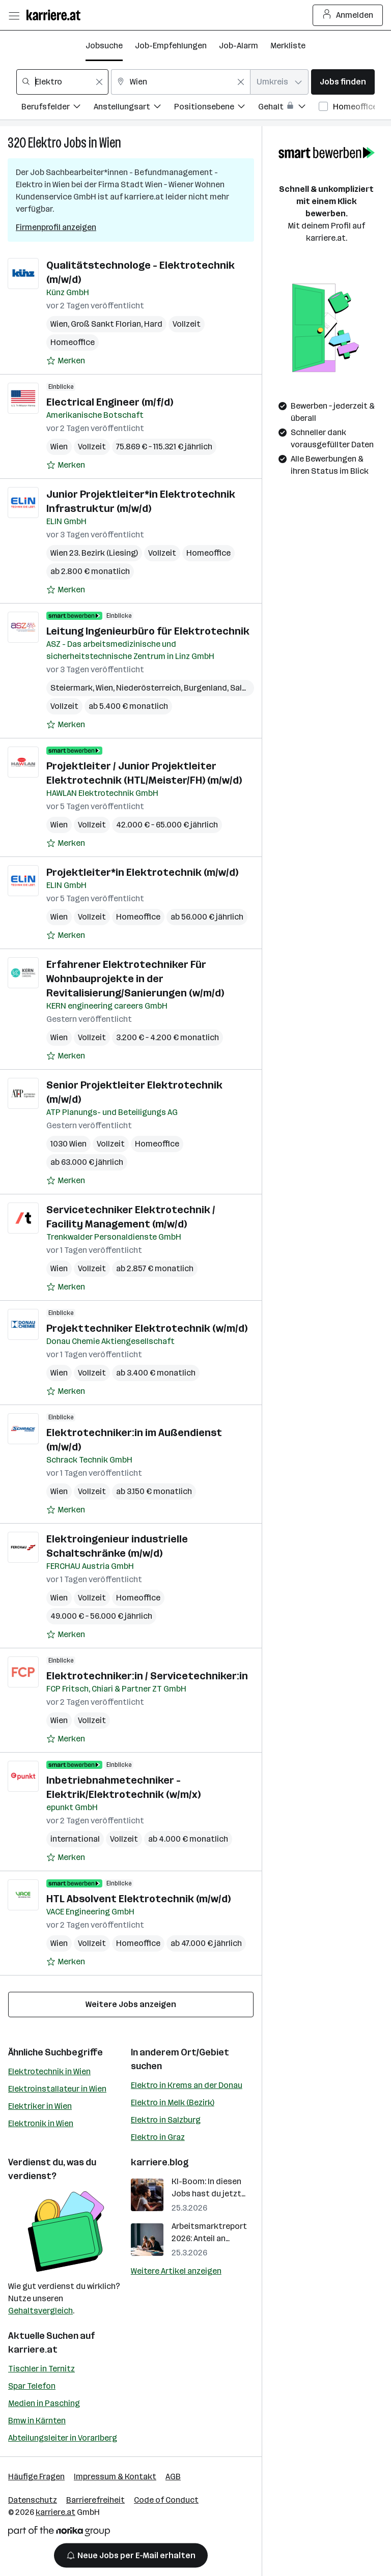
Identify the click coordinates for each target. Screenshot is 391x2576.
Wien (110, 142)
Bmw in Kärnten (37, 2420)
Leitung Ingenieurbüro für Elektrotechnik (147, 631)
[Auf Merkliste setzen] (65, 361)
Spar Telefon (31, 2386)
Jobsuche (104, 45)
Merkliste (287, 45)
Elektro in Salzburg (166, 2120)
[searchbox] (62, 82)
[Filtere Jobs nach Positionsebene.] (216, 108)
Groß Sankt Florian (106, 324)
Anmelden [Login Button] (348, 15)
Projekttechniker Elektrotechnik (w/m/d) (146, 1328)
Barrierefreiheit (95, 2500)
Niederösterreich (148, 688)
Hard (153, 324)
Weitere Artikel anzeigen (176, 2271)
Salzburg (246, 688)
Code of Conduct (166, 2500)
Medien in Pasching (44, 2403)
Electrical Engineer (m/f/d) (109, 402)
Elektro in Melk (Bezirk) (172, 2102)
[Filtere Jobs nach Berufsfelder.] (57, 108)
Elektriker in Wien (40, 2106)
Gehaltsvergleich (40, 2310)
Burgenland (205, 688)
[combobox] (62, 82)
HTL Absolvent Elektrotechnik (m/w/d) (138, 1899)
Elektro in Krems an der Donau (186, 2085)
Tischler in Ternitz (41, 2368)
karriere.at (33, 2349)
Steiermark (71, 688)
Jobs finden (343, 82)
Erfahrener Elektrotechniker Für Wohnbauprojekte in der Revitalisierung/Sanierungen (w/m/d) (135, 978)
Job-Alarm (238, 45)
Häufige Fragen (36, 2476)
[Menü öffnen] (13, 15)
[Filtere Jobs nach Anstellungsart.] (134, 108)
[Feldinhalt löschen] (99, 82)
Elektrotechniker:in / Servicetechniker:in (147, 1676)
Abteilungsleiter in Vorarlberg (62, 2438)
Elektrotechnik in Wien (49, 2071)
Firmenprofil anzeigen (56, 227)
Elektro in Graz (158, 2137)
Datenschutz (32, 2500)
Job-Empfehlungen (171, 45)
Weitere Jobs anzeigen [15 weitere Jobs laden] (131, 2004)
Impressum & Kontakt (115, 2476)
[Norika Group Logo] (59, 2533)
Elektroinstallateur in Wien (57, 2089)
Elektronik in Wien (40, 2123)
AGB (173, 2476)
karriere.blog (160, 2162)
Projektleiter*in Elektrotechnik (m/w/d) (142, 872)
